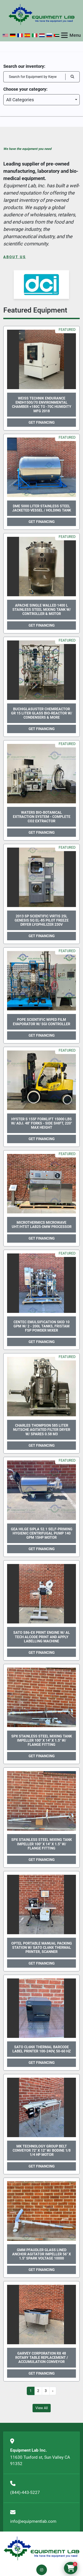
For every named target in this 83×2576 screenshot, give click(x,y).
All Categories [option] (20, 99)
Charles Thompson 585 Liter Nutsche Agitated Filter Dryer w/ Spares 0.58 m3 (41, 1429)
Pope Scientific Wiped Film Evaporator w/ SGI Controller (41, 1022)
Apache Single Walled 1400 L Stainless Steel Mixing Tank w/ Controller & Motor (41, 609)
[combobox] (41, 99)
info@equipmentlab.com (33, 2521)
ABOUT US (14, 257)
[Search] (34, 76)
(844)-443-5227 (25, 2492)
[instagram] (41, 2570)
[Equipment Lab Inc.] (41, 2548)
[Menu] (64, 35)
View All (41, 2408)
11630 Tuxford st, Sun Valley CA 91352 (40, 2460)
